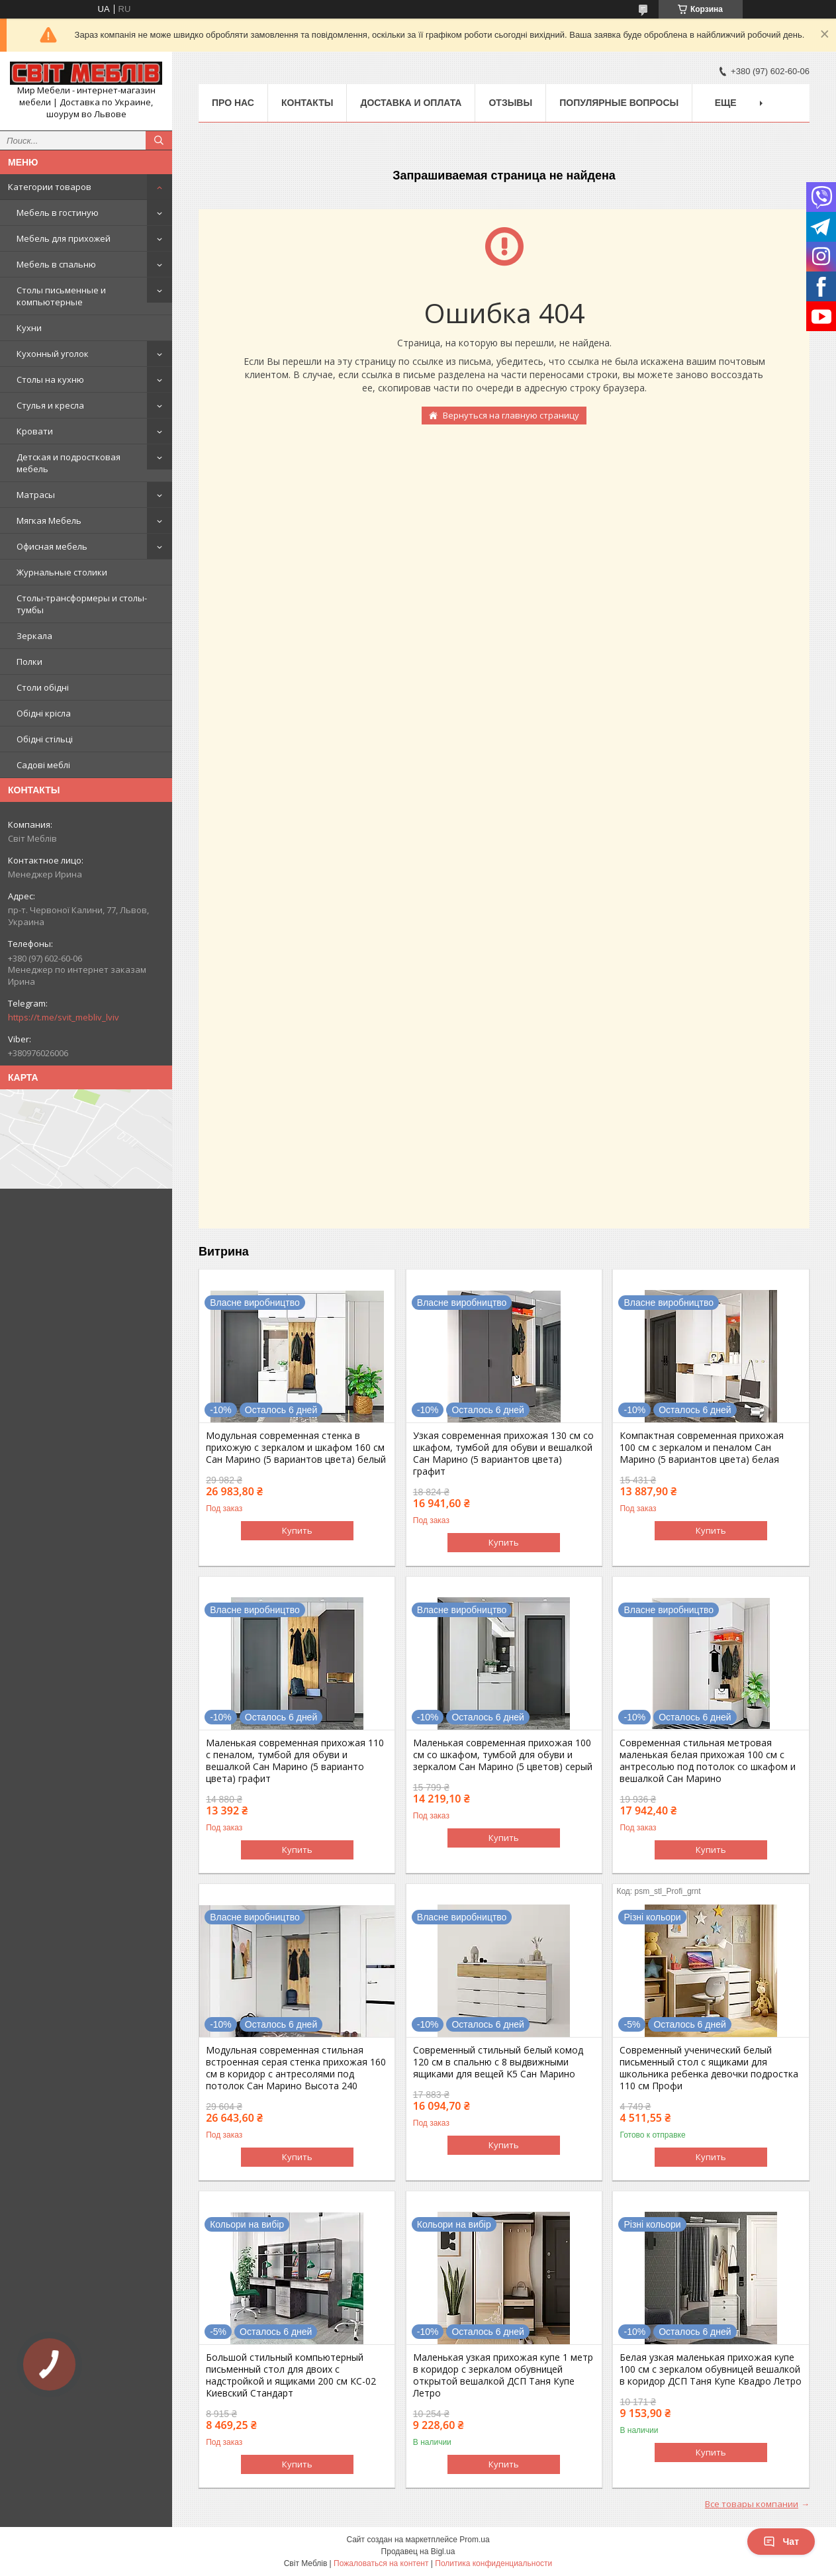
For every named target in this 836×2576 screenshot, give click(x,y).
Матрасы (36, 495)
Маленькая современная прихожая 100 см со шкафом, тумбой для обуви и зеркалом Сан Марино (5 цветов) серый (502, 1755)
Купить (297, 1530)
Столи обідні (43, 687)
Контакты (307, 102)
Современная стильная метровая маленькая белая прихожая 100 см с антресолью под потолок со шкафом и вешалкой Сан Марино (708, 1761)
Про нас (233, 102)
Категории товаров (49, 187)
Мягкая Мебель (49, 520)
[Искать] (159, 140)
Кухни (29, 328)
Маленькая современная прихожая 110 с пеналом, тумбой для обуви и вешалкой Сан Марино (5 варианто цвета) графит (295, 1761)
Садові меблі (43, 765)
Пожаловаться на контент (381, 2563)
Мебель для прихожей (64, 238)
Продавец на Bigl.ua (418, 2551)
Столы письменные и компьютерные (61, 296)
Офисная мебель (52, 546)
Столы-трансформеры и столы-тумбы (82, 604)
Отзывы (510, 102)
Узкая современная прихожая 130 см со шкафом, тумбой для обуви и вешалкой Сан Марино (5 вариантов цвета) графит (503, 1453)
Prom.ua (474, 2539)
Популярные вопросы (618, 102)
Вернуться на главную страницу (511, 415)
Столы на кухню (50, 379)
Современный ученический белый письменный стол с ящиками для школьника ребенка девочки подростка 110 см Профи (709, 2068)
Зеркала (34, 636)
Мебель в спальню (56, 264)
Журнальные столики (62, 572)
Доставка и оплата (410, 102)
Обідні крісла (44, 713)
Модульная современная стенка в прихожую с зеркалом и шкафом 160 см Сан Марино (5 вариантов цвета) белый (296, 1447)
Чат (781, 2542)
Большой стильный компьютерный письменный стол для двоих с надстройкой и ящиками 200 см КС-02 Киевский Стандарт (291, 2375)
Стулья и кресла (50, 405)
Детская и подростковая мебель (68, 463)
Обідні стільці (45, 739)
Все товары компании (751, 2504)
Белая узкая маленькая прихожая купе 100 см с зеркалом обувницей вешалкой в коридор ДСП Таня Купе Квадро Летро (711, 2369)
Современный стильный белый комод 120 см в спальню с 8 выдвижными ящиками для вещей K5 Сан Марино (498, 2062)
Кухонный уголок (53, 354)
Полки (29, 662)
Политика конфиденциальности (493, 2563)
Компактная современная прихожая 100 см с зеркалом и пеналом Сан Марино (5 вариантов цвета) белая (702, 1447)
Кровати (35, 431)
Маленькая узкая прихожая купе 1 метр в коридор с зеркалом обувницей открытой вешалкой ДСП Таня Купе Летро (503, 2375)
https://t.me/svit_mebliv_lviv (63, 1017)
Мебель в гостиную (58, 213)
